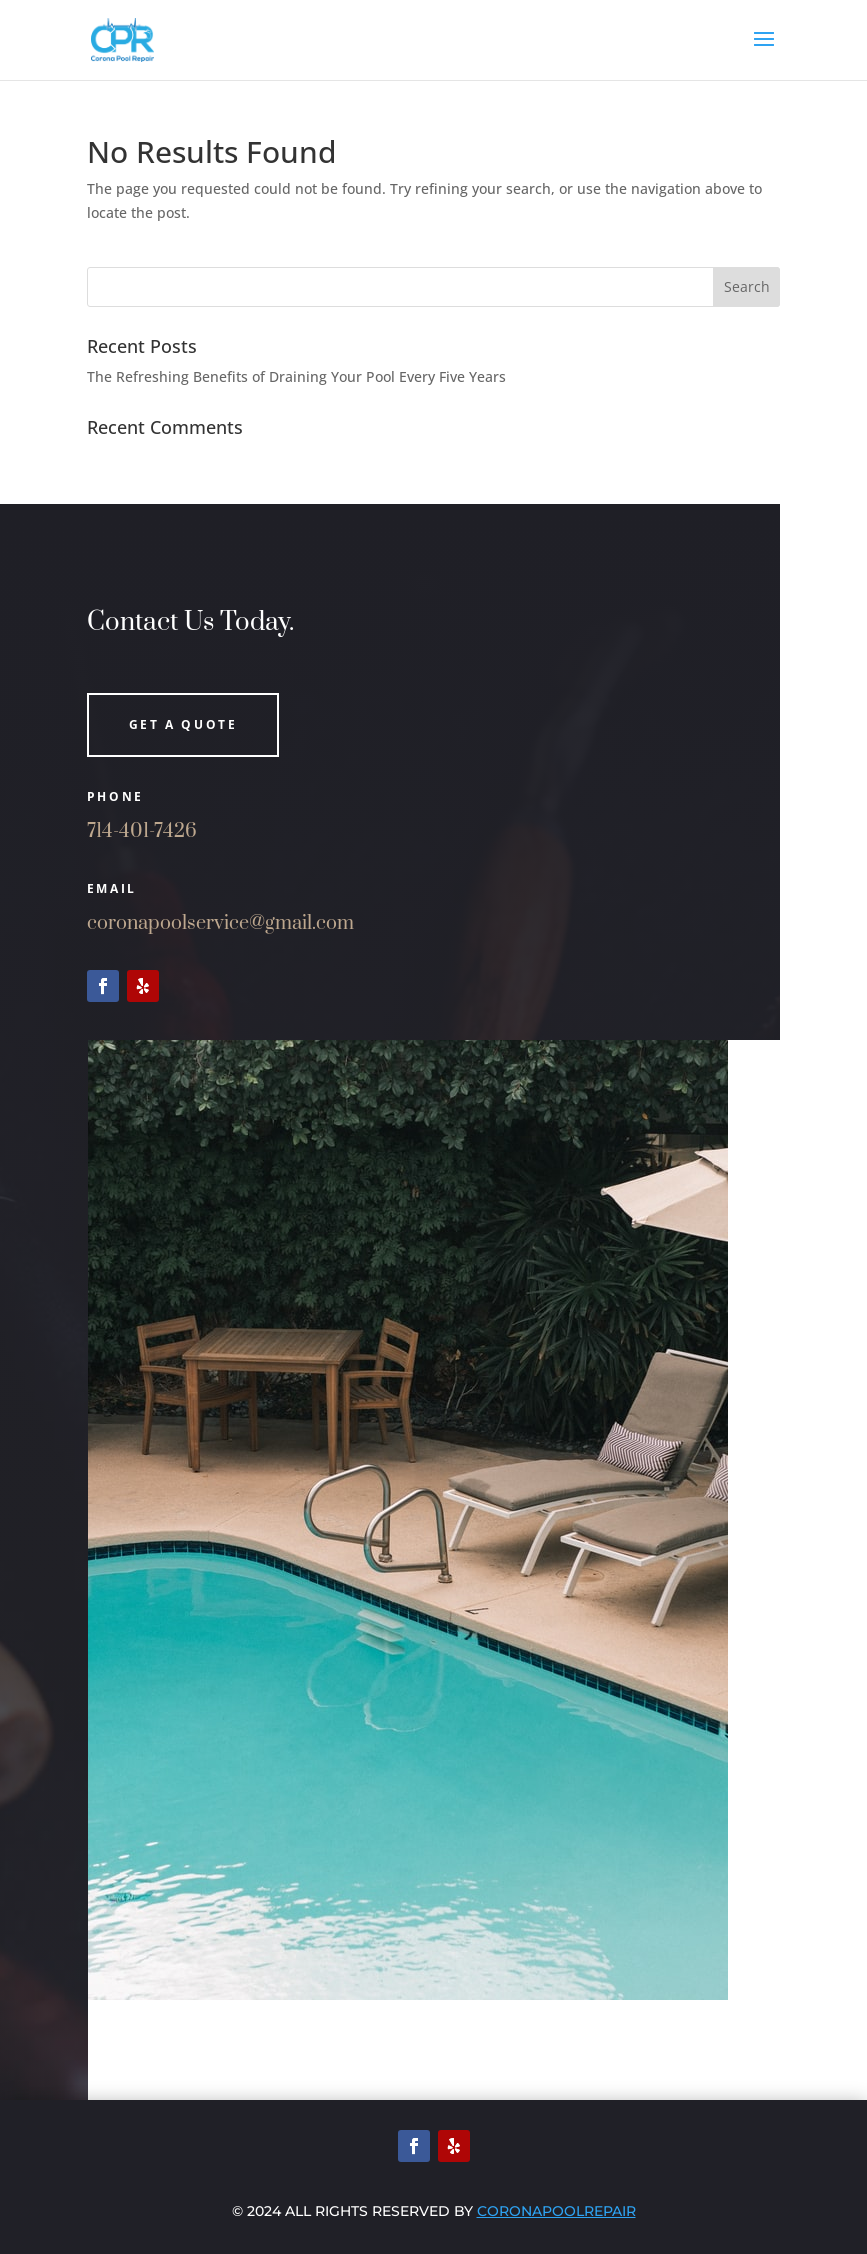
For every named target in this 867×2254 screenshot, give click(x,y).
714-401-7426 (142, 831)
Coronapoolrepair (556, 2211)
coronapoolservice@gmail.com (220, 923)
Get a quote (183, 724)
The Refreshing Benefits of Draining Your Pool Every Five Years (296, 376)
